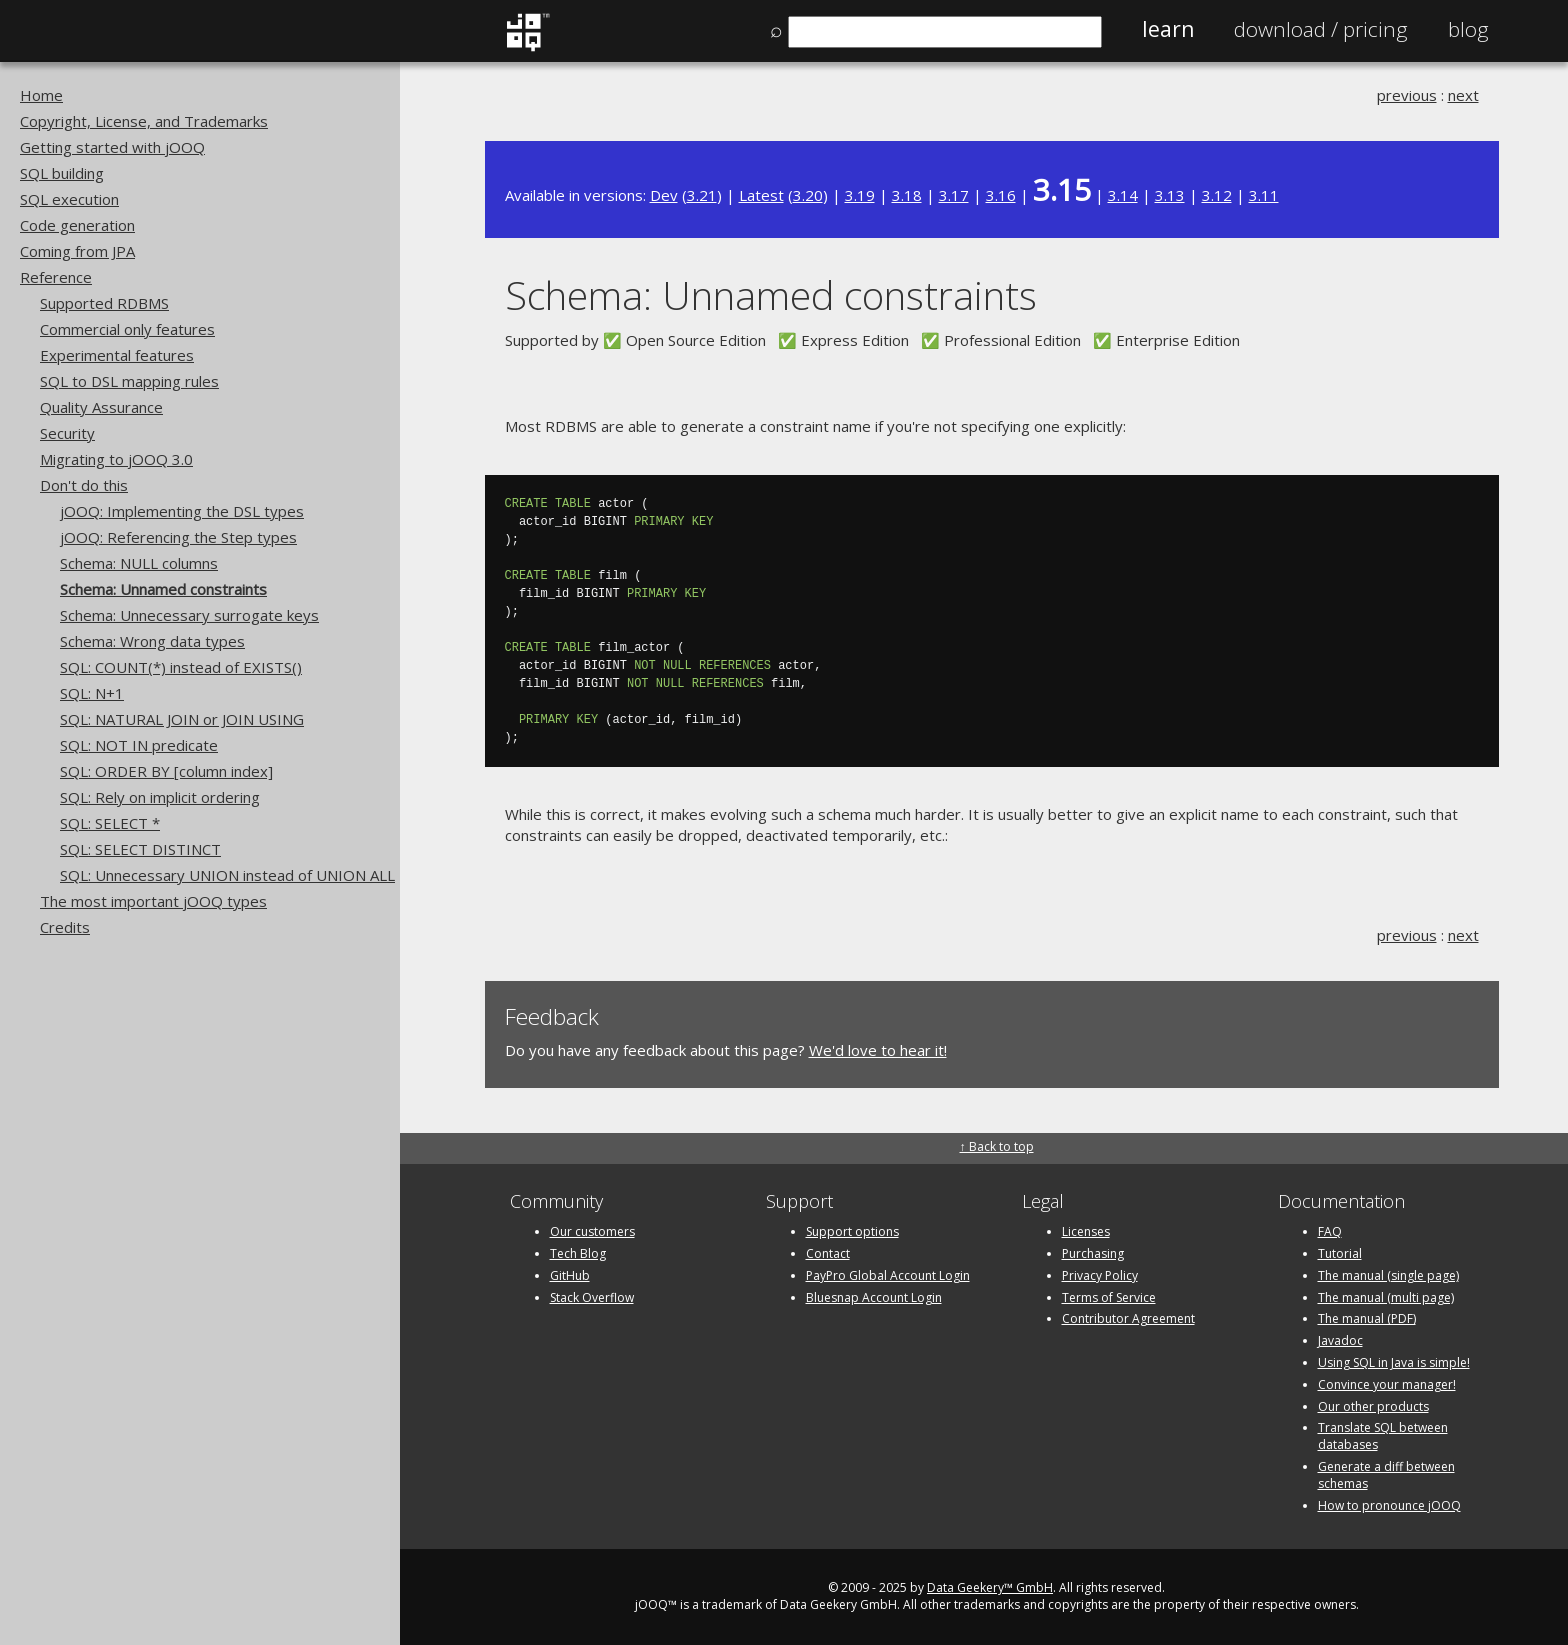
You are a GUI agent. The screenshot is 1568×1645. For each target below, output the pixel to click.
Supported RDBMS (104, 303)
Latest (761, 195)
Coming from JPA (77, 251)
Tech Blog (578, 1253)
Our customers (592, 1231)
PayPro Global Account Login (888, 1275)
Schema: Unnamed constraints (163, 589)
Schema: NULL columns (139, 563)
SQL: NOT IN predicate (139, 745)
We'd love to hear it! (878, 1050)
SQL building (62, 173)
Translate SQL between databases (1383, 1436)
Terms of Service (1109, 1297)
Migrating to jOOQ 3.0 (116, 459)
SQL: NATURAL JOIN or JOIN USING (182, 719)
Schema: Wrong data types (152, 641)
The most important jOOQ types (153, 901)
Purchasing (1093, 1253)
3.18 (907, 195)
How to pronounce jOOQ (1389, 1505)
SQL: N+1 (92, 693)
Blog (1468, 29)
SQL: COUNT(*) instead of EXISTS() (181, 667)
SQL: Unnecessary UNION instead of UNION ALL (227, 875)
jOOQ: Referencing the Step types (178, 537)
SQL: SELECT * (110, 823)
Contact (828, 1253)
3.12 (1217, 195)
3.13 (1170, 195)
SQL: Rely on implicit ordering (160, 797)
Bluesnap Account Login (874, 1297)
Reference (56, 277)
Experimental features (117, 355)
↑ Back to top (997, 1146)
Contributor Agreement (1128, 1318)
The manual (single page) (1388, 1275)
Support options (852, 1231)
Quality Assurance (101, 407)
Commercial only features (127, 329)
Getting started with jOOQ (112, 147)
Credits (65, 927)
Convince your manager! (1387, 1384)
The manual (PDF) (1367, 1318)
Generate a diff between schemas (1386, 1475)
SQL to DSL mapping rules (129, 381)
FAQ (1330, 1231)
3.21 (702, 195)
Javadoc (1340, 1340)
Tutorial (1340, 1253)
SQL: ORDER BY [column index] (166, 771)
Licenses (1086, 1231)
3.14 (1123, 195)
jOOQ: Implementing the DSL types (182, 511)
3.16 (1001, 195)
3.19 (860, 195)
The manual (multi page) (1386, 1297)
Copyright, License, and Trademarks (144, 121)
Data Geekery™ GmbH (990, 1587)
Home (41, 95)
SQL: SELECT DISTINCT (140, 849)
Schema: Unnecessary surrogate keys (189, 615)
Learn (1168, 29)
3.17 (954, 195)
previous (1407, 95)
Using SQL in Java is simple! (1394, 1362)
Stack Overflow (592, 1297)
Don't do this (84, 485)
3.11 (1264, 195)
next (1463, 95)
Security (67, 433)
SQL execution (69, 199)
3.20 (808, 195)
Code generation (77, 225)
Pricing (1321, 29)
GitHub (570, 1275)
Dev (664, 195)
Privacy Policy (1100, 1275)
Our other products (1373, 1406)
